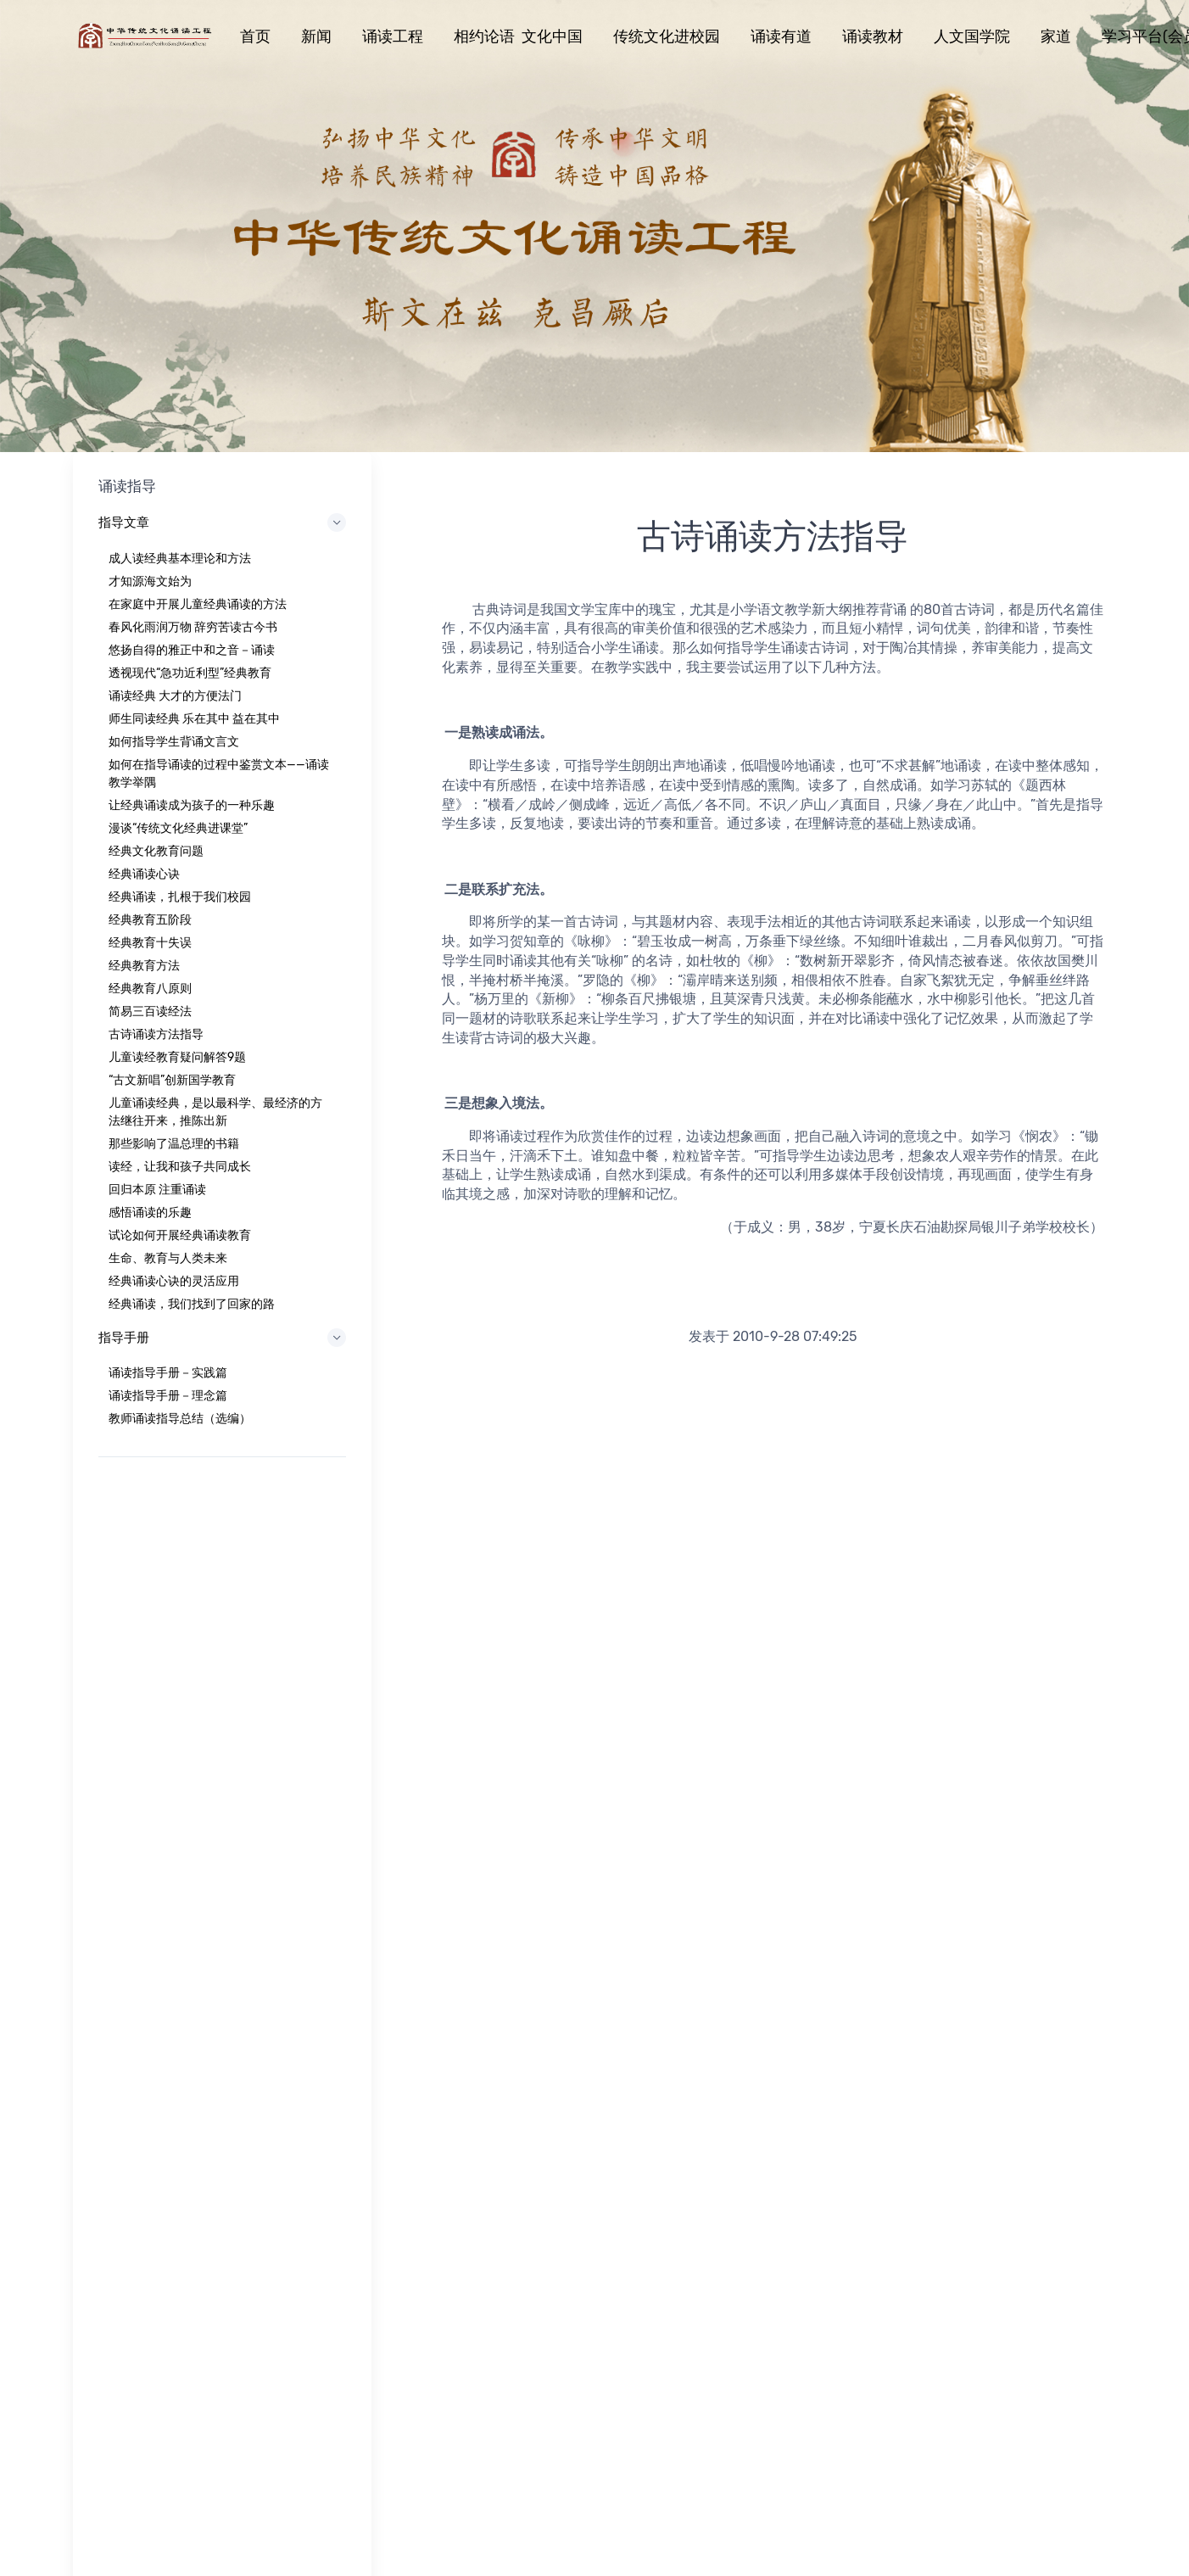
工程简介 (541, 1998)
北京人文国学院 (829, 1998)
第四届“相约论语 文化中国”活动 (870, 2021)
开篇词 (535, 2066)
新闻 (316, 36)
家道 (1056, 36)
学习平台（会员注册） (847, 2044)
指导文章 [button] (222, 522)
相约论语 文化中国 (518, 36)
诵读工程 (392, 36)
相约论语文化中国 (293, 2044)
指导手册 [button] (222, 1337)
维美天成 (811, 2066)
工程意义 (541, 2044)
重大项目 (541, 2089)
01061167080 (898, 1794)
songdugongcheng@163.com (899, 1841)
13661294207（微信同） (899, 1817)
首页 (255, 36)
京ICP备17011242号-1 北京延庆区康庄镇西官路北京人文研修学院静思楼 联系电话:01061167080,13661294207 (431, 2316)
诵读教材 (872, 36)
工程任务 (541, 2021)
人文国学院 (972, 36)
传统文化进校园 (666, 36)
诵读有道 (781, 36)
